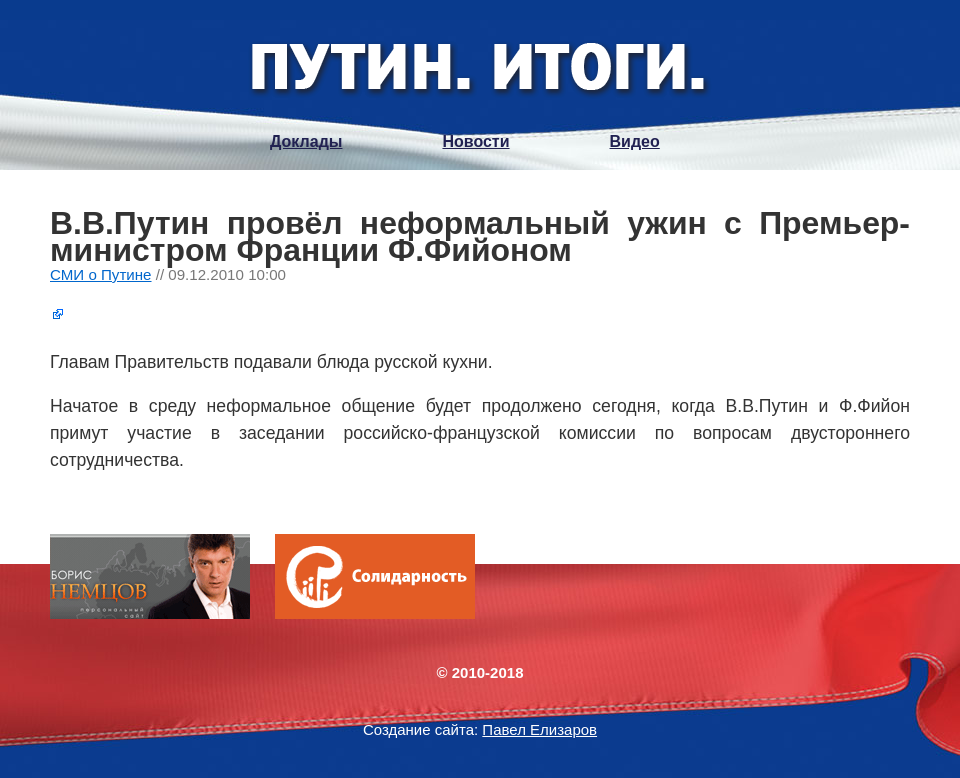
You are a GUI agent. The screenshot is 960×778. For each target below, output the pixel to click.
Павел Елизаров (539, 729)
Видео (635, 141)
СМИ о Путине (101, 274)
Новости (475, 141)
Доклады (306, 141)
